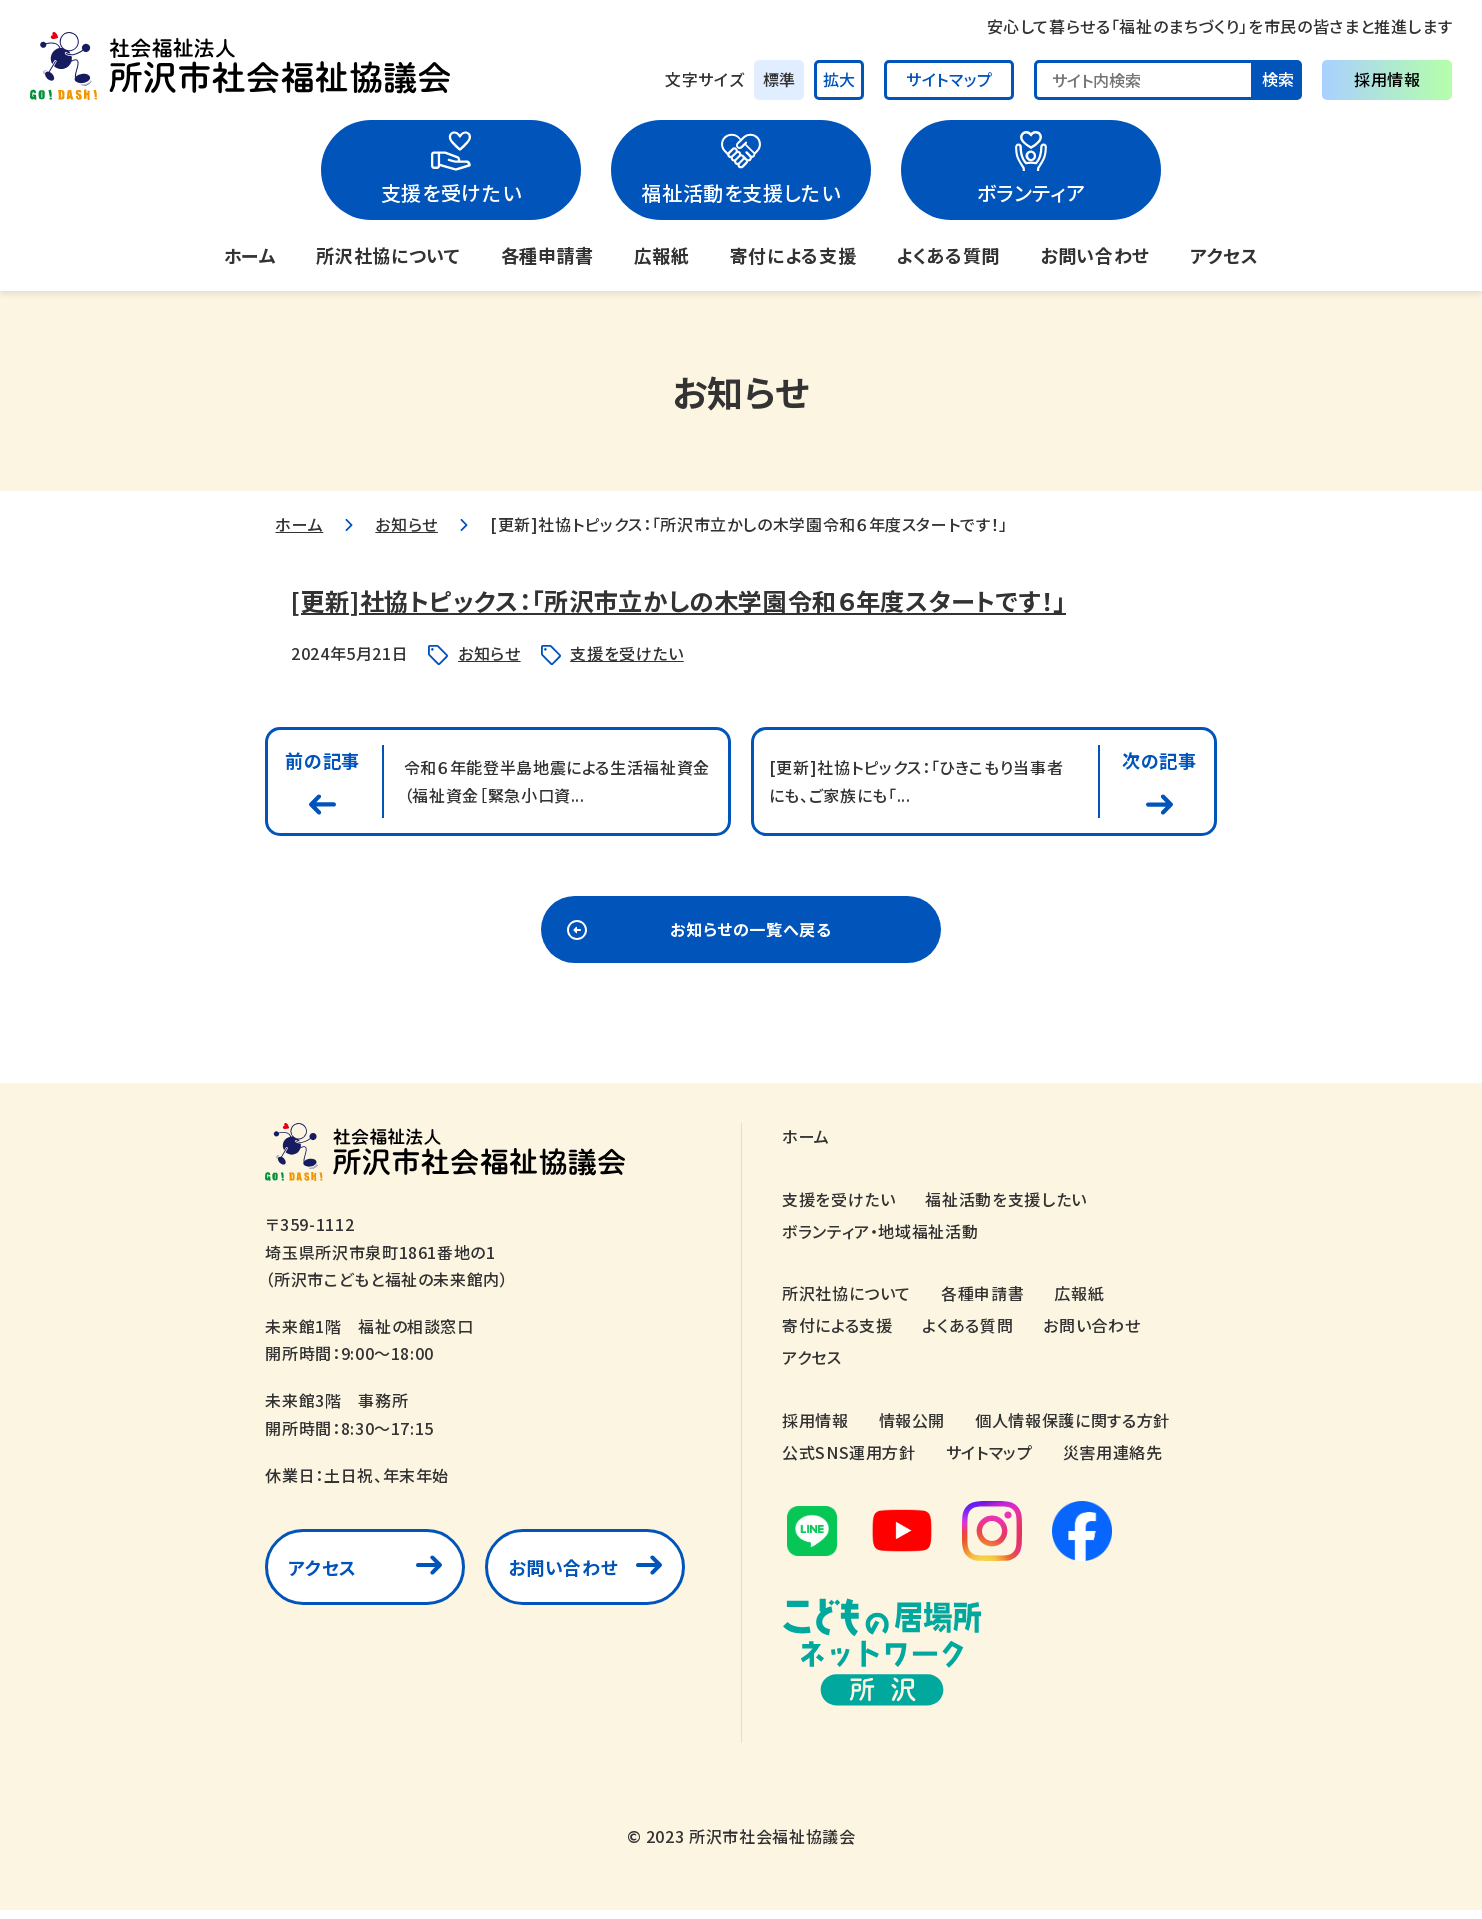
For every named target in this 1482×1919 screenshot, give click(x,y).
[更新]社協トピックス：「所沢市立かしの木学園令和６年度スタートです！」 (740, 599)
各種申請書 (547, 255)
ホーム (250, 255)
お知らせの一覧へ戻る (750, 939)
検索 (1278, 79)
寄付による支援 (793, 255)
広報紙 (662, 255)
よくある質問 (948, 255)
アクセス (1224, 255)
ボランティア (1031, 192)
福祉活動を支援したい (740, 192)
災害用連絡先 (1113, 1461)
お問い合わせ (1095, 255)
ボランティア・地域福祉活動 (880, 1240)
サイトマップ (949, 79)
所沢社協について (388, 255)
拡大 (839, 79)
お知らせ (406, 524)
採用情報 (1387, 79)
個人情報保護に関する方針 (1072, 1429)
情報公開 (912, 1429)
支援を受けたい (451, 192)
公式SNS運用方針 (849, 1461)
